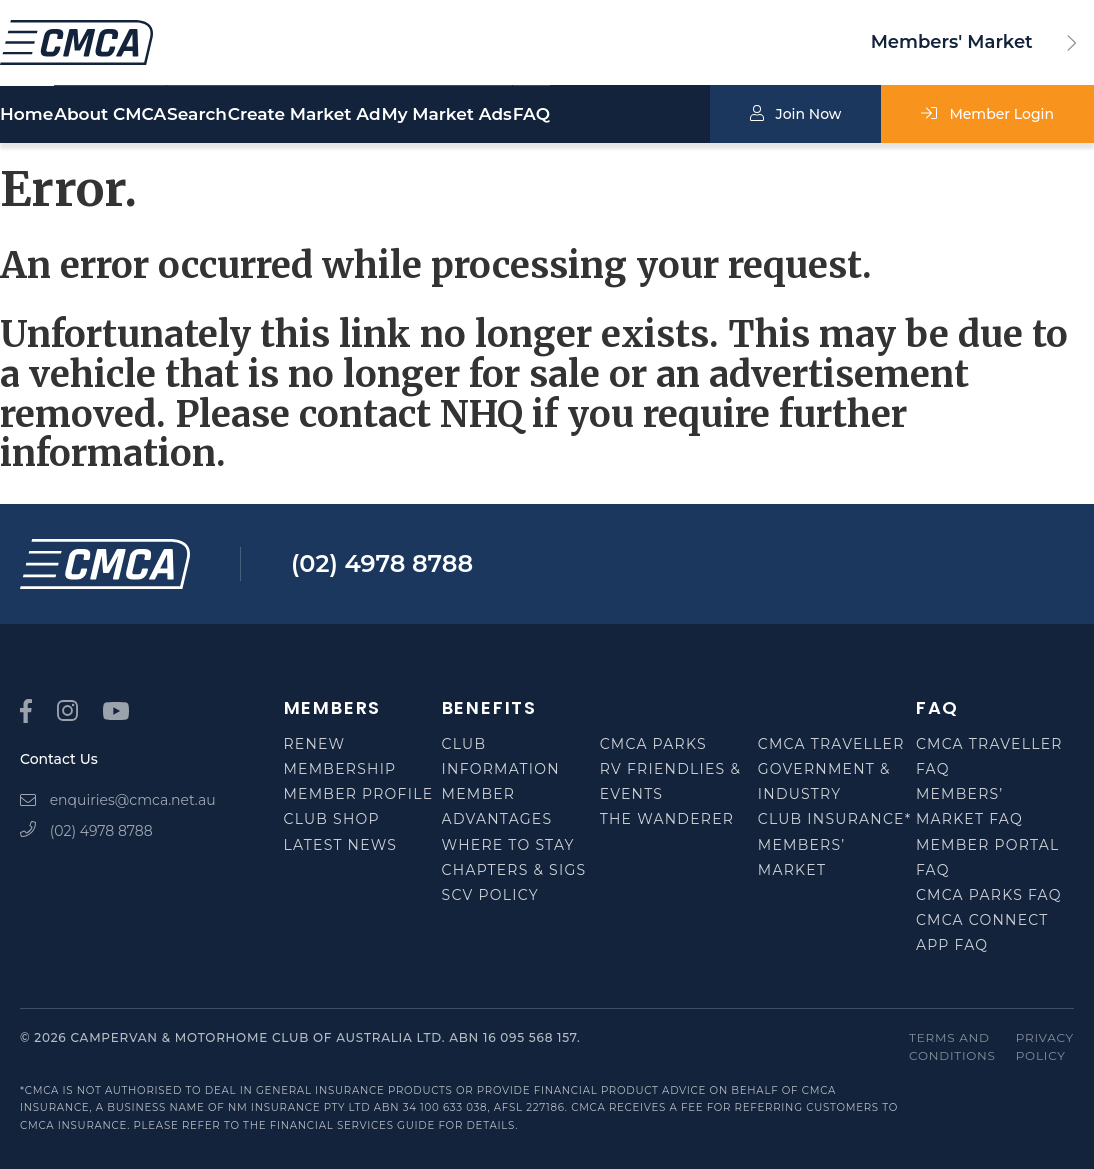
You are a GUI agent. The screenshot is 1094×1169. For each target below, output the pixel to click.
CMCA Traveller (831, 744)
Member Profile (359, 794)
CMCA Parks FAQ (989, 895)
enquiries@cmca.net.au (118, 800)
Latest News (341, 845)
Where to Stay (508, 845)
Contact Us (59, 759)
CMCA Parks (653, 744)
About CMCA (130, 115)
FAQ (683, 115)
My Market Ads (561, 115)
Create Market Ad (393, 115)
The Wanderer (667, 819)
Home (26, 115)
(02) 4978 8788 (382, 563)
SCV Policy (490, 895)
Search (269, 115)
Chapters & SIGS (514, 870)
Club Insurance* (835, 819)
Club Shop (332, 819)
